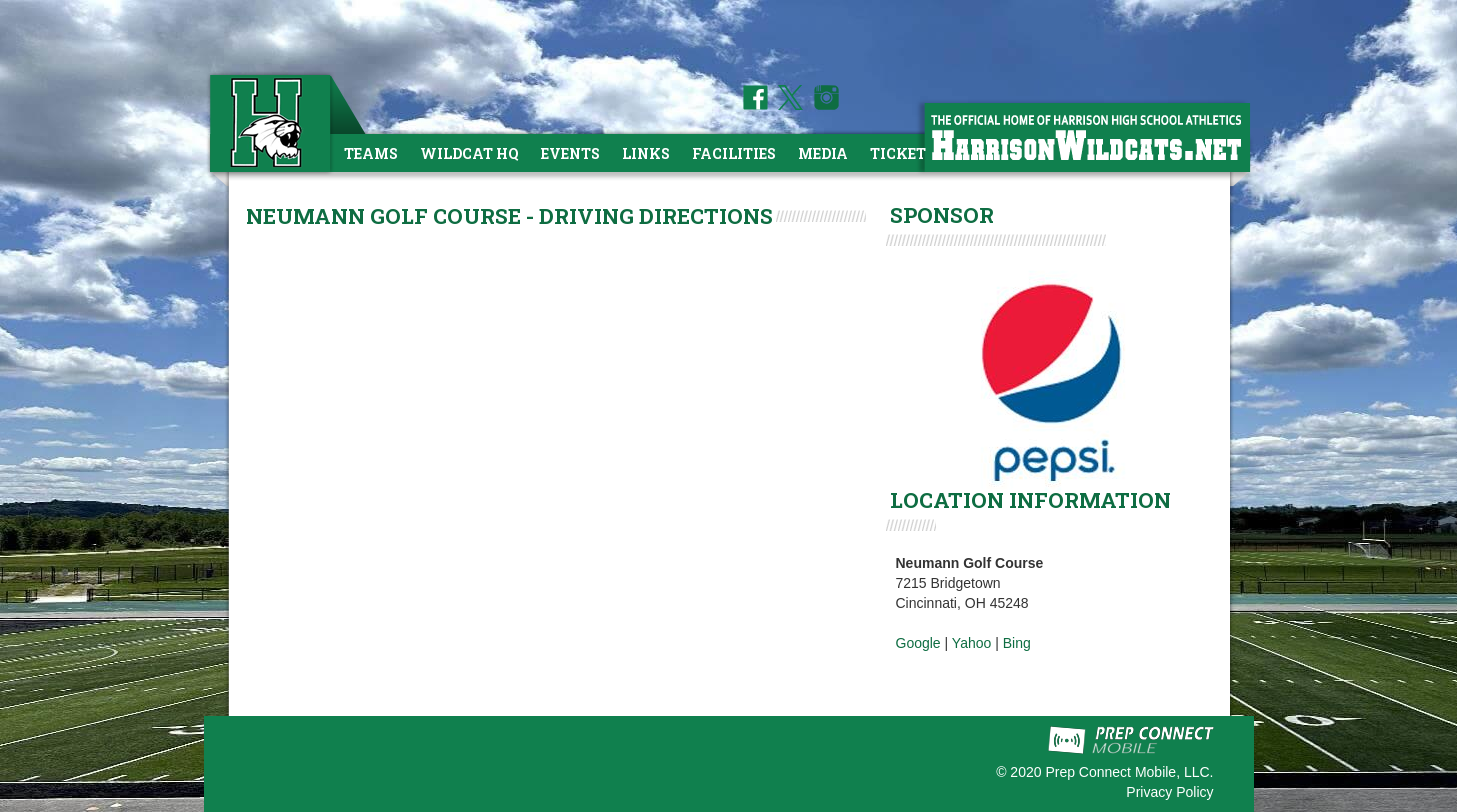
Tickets (902, 153)
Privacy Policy (1169, 792)
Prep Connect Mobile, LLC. (1129, 772)
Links (646, 153)
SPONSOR (942, 215)
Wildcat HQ (469, 153)
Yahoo (971, 643)
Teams (371, 153)
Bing (1017, 643)
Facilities (734, 153)
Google (918, 643)
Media (823, 153)
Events (570, 153)
